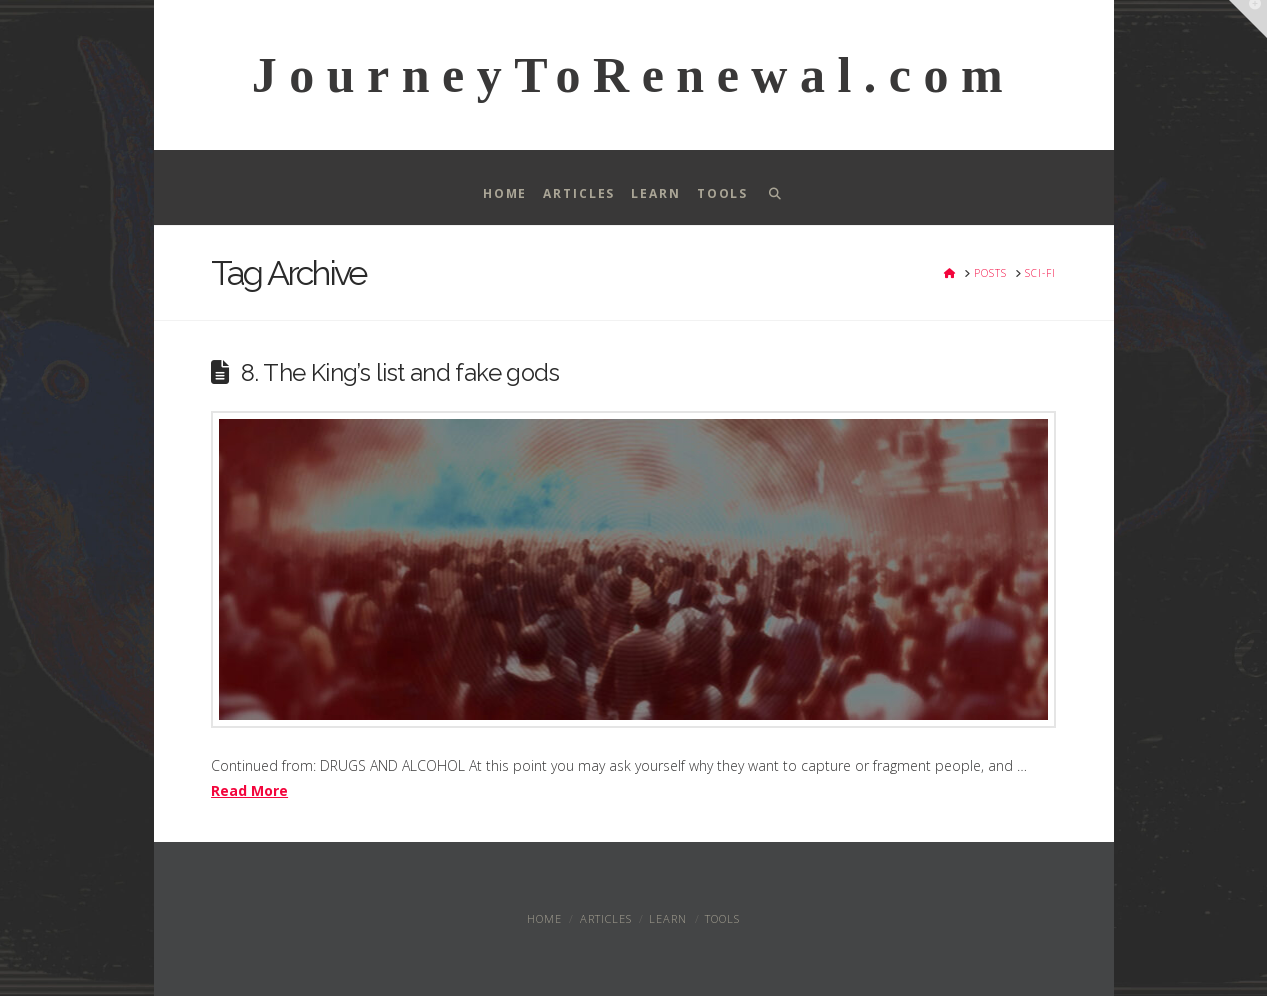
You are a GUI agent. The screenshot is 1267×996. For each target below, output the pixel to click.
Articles (606, 918)
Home (544, 918)
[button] (1248, 19)
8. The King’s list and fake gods (400, 373)
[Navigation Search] (774, 187)
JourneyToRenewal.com (633, 75)
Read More (249, 790)
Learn (668, 918)
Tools (722, 918)
